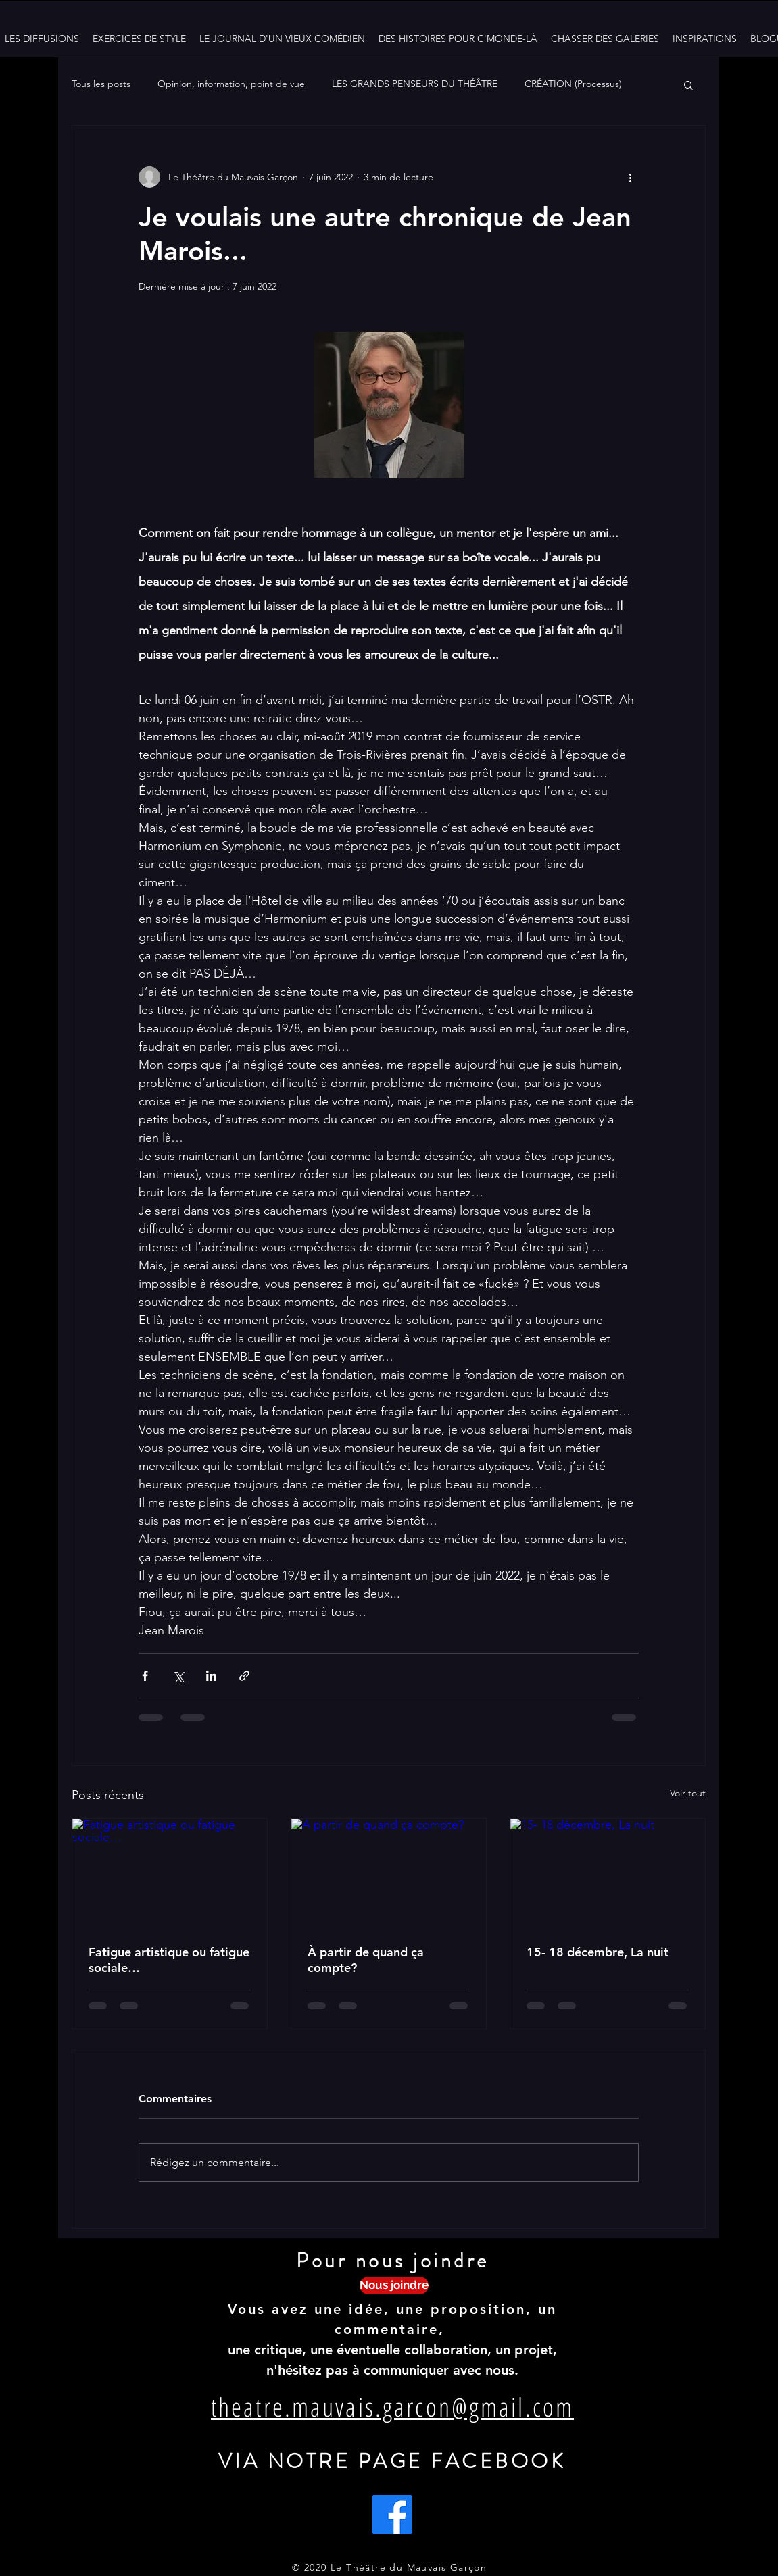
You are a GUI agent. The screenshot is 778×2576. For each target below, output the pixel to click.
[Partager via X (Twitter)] (178, 1675)
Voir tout (688, 1793)
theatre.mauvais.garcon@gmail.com (392, 2406)
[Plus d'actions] (631, 177)
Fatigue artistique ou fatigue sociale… (169, 1959)
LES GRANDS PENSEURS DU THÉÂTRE (414, 84)
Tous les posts (101, 84)
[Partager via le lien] (244, 1675)
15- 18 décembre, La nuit (597, 1952)
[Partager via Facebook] (145, 1675)
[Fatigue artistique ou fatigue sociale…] (169, 1873)
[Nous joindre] (394, 2285)
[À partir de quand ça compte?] (388, 1873)
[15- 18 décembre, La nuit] (607, 1873)
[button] (688, 84)
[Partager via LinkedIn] (211, 1675)
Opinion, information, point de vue (231, 84)
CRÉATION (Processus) (573, 84)
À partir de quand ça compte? (366, 1959)
